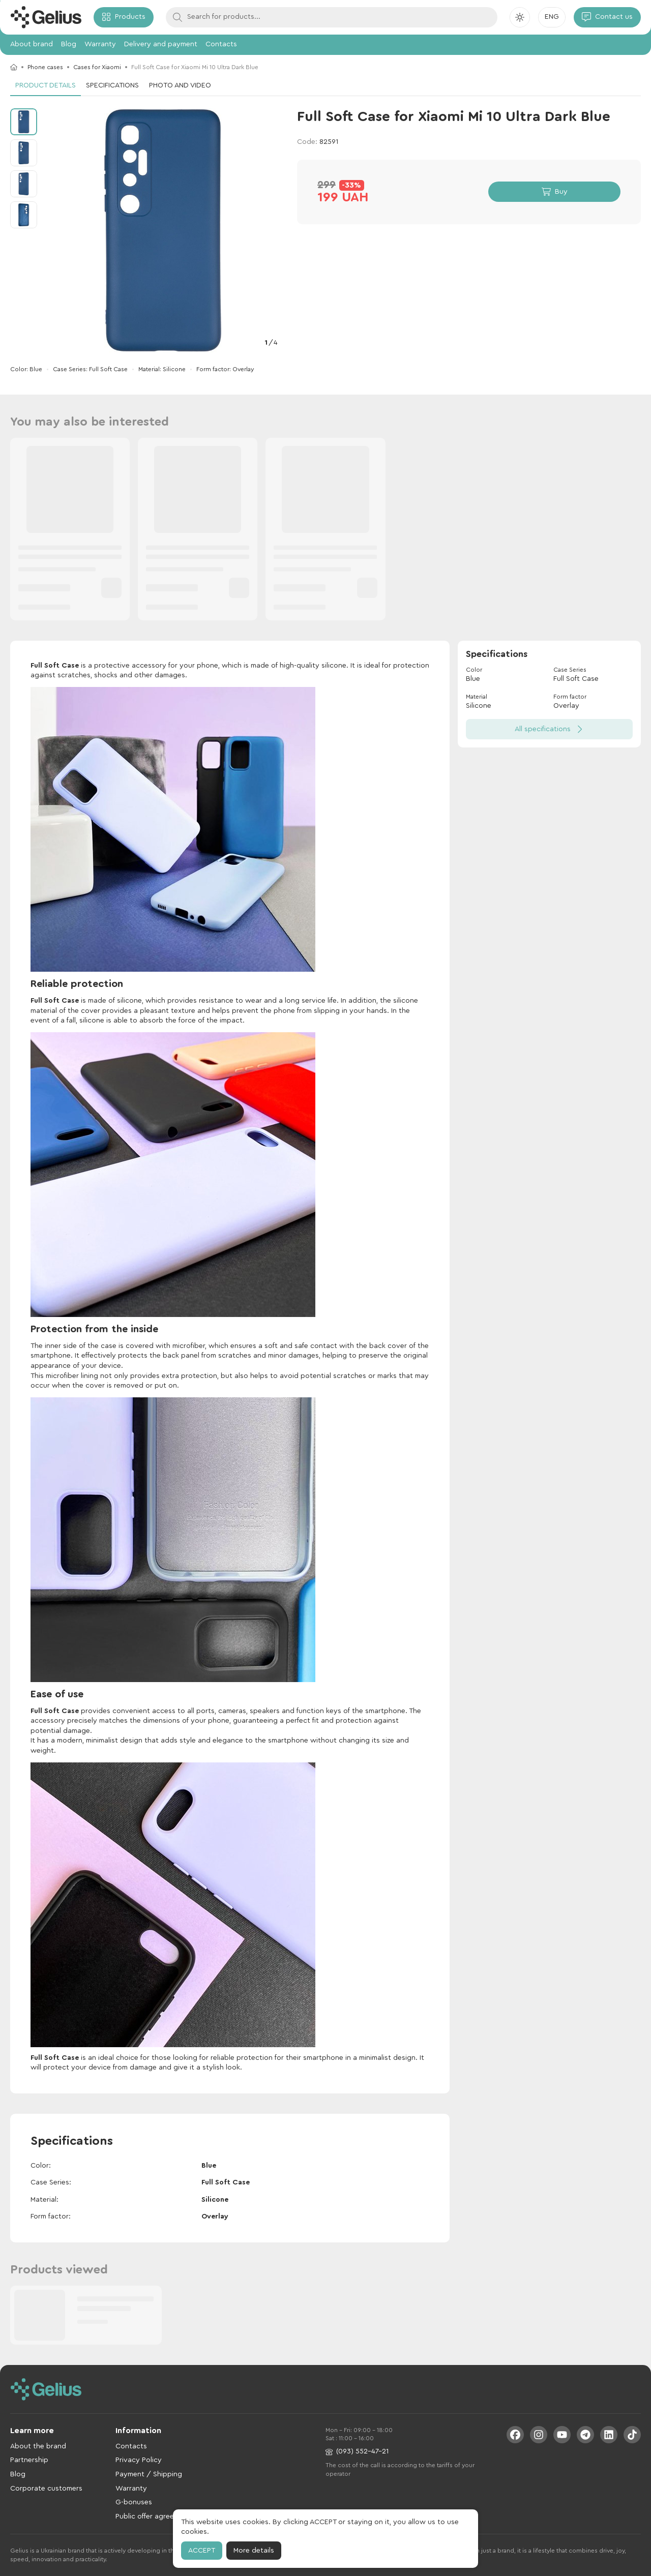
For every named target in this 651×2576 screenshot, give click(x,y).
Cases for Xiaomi (97, 67)
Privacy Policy (138, 2460)
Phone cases (45, 67)
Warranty (100, 44)
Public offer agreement (153, 2516)
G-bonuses (133, 2502)
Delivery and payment (160, 44)
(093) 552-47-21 (357, 2451)
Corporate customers (46, 2488)
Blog (68, 44)
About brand (31, 44)
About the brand (38, 2446)
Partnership (29, 2460)
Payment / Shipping (148, 2474)
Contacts (221, 44)
